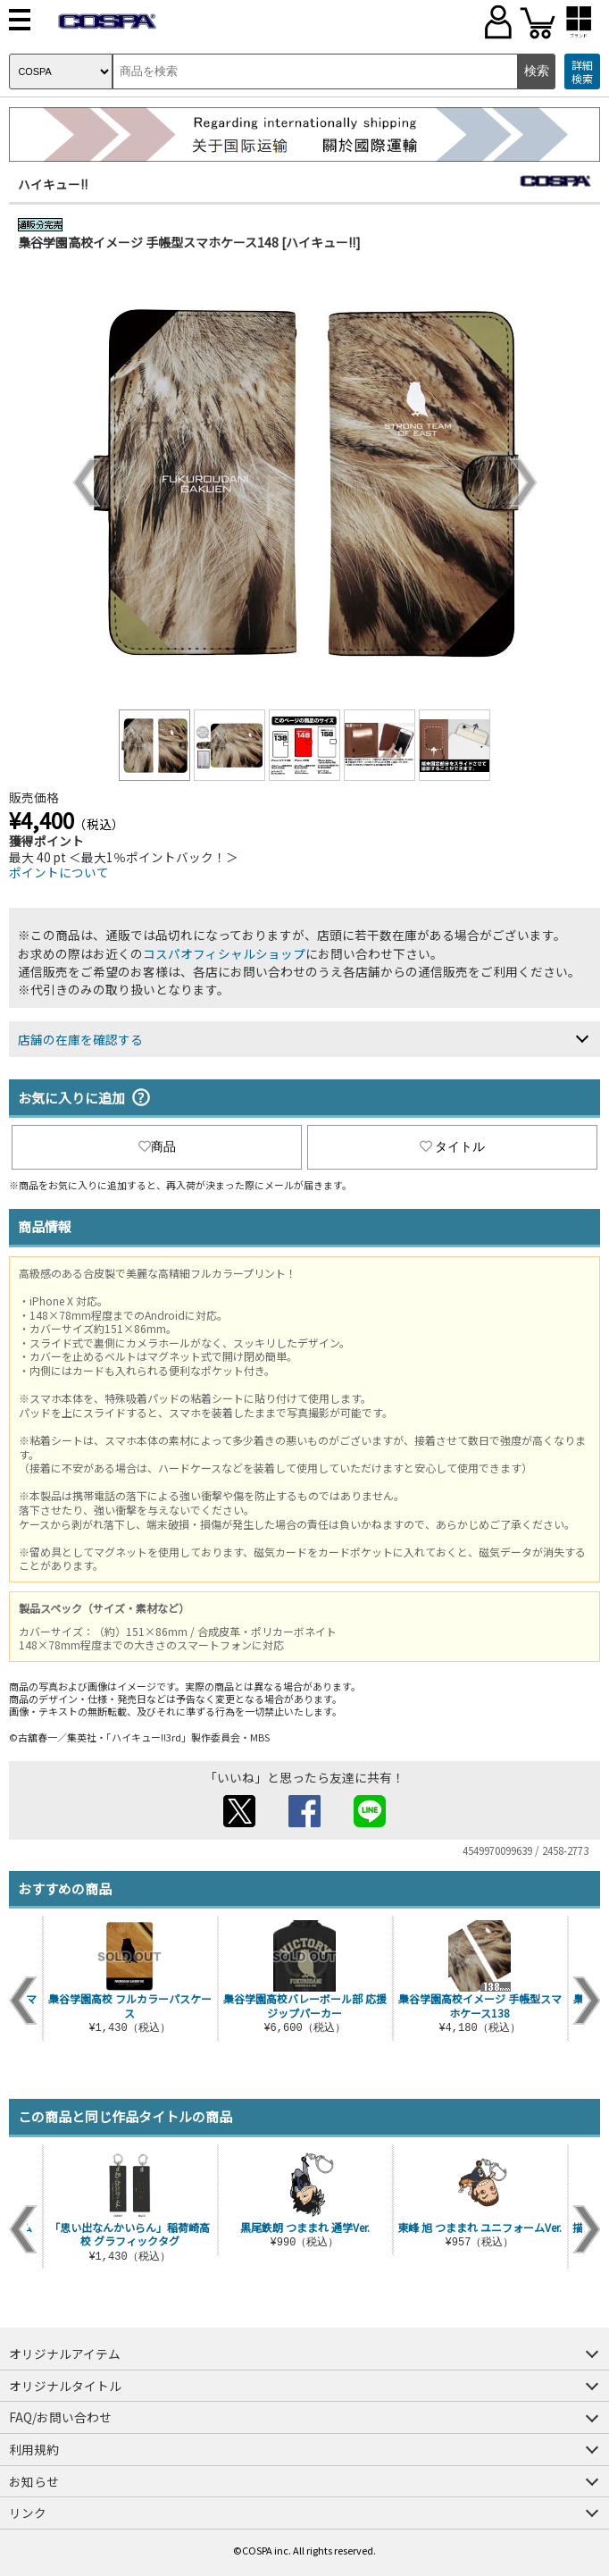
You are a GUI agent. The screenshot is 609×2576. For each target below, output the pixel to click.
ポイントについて (59, 872)
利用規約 (34, 2449)
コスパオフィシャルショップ (224, 953)
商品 (157, 1146)
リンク (27, 2512)
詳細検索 (582, 72)
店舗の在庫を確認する (80, 1039)
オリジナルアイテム (65, 2353)
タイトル (453, 1146)
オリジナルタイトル (65, 2386)
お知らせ (34, 2481)
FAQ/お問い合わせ (60, 2417)
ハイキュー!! (53, 184)
